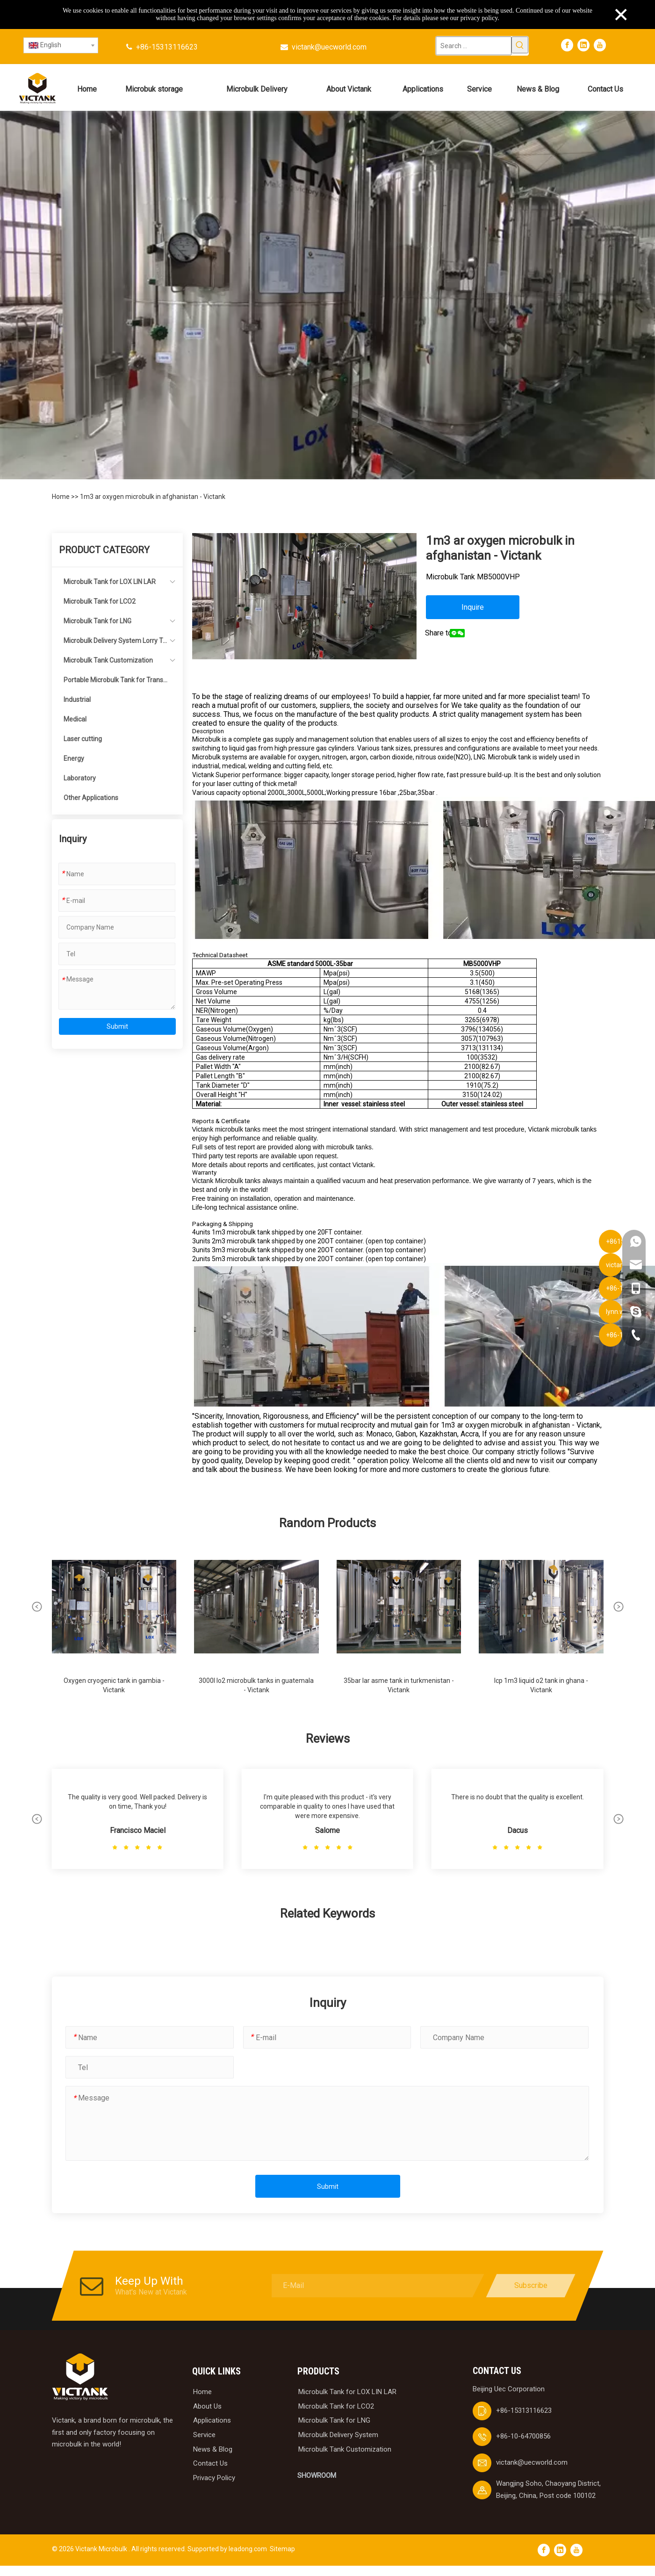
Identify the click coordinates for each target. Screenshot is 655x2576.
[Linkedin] (583, 45)
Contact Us (210, 2463)
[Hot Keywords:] (519, 44)
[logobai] (80, 2377)
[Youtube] (600, 45)
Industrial (77, 699)
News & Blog (212, 2449)
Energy (74, 758)
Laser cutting (83, 739)
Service (204, 2435)
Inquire (472, 607)
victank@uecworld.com (329, 47)
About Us (207, 2406)
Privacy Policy (214, 2478)
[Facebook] (567, 45)
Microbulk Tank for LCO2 (100, 601)
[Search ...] (473, 45)
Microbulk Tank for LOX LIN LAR (110, 581)
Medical (75, 719)
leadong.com (248, 2549)
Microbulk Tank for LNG (97, 621)
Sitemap (282, 2549)
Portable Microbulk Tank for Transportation (115, 683)
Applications (212, 2420)
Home (61, 496)
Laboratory (80, 778)
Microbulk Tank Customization (108, 660)
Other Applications (91, 797)
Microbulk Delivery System (338, 2435)
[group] (114, 1623)
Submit (117, 1026)
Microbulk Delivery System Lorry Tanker (115, 643)
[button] (37, 1606)
